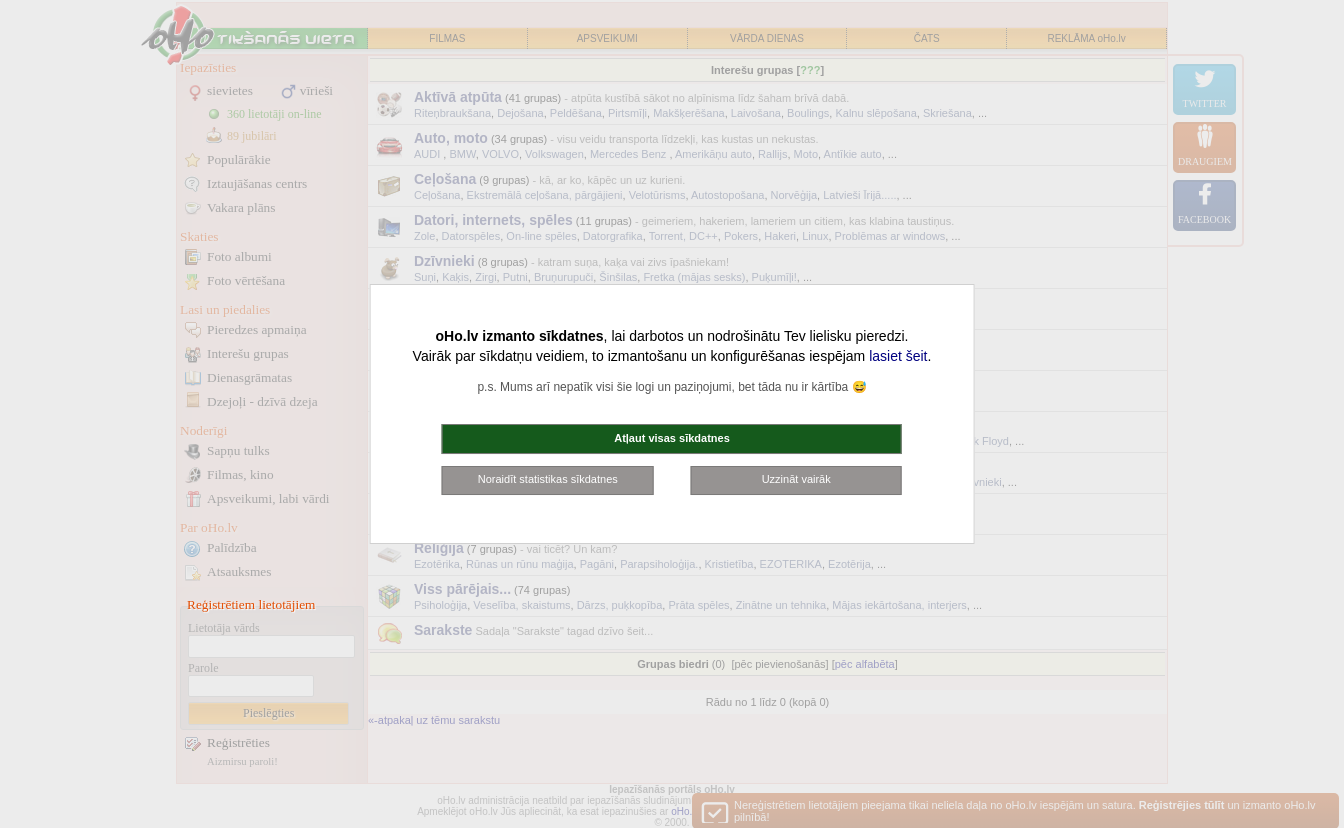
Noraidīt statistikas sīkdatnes (548, 479)
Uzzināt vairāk (796, 479)
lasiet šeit (898, 356)
